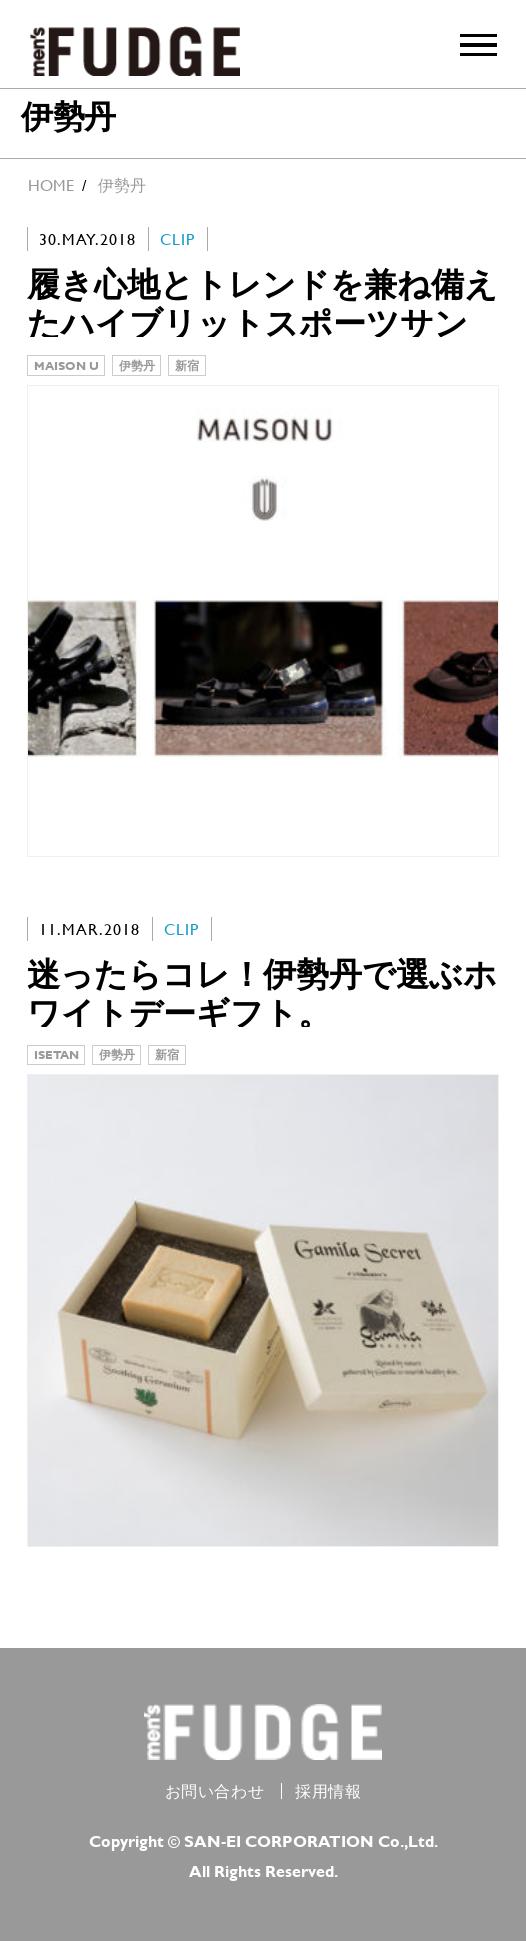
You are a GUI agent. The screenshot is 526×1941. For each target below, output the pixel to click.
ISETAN (56, 1054)
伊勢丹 (137, 365)
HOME (51, 185)
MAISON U (66, 365)
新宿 (187, 365)
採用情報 (328, 1791)
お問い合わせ (215, 1791)
